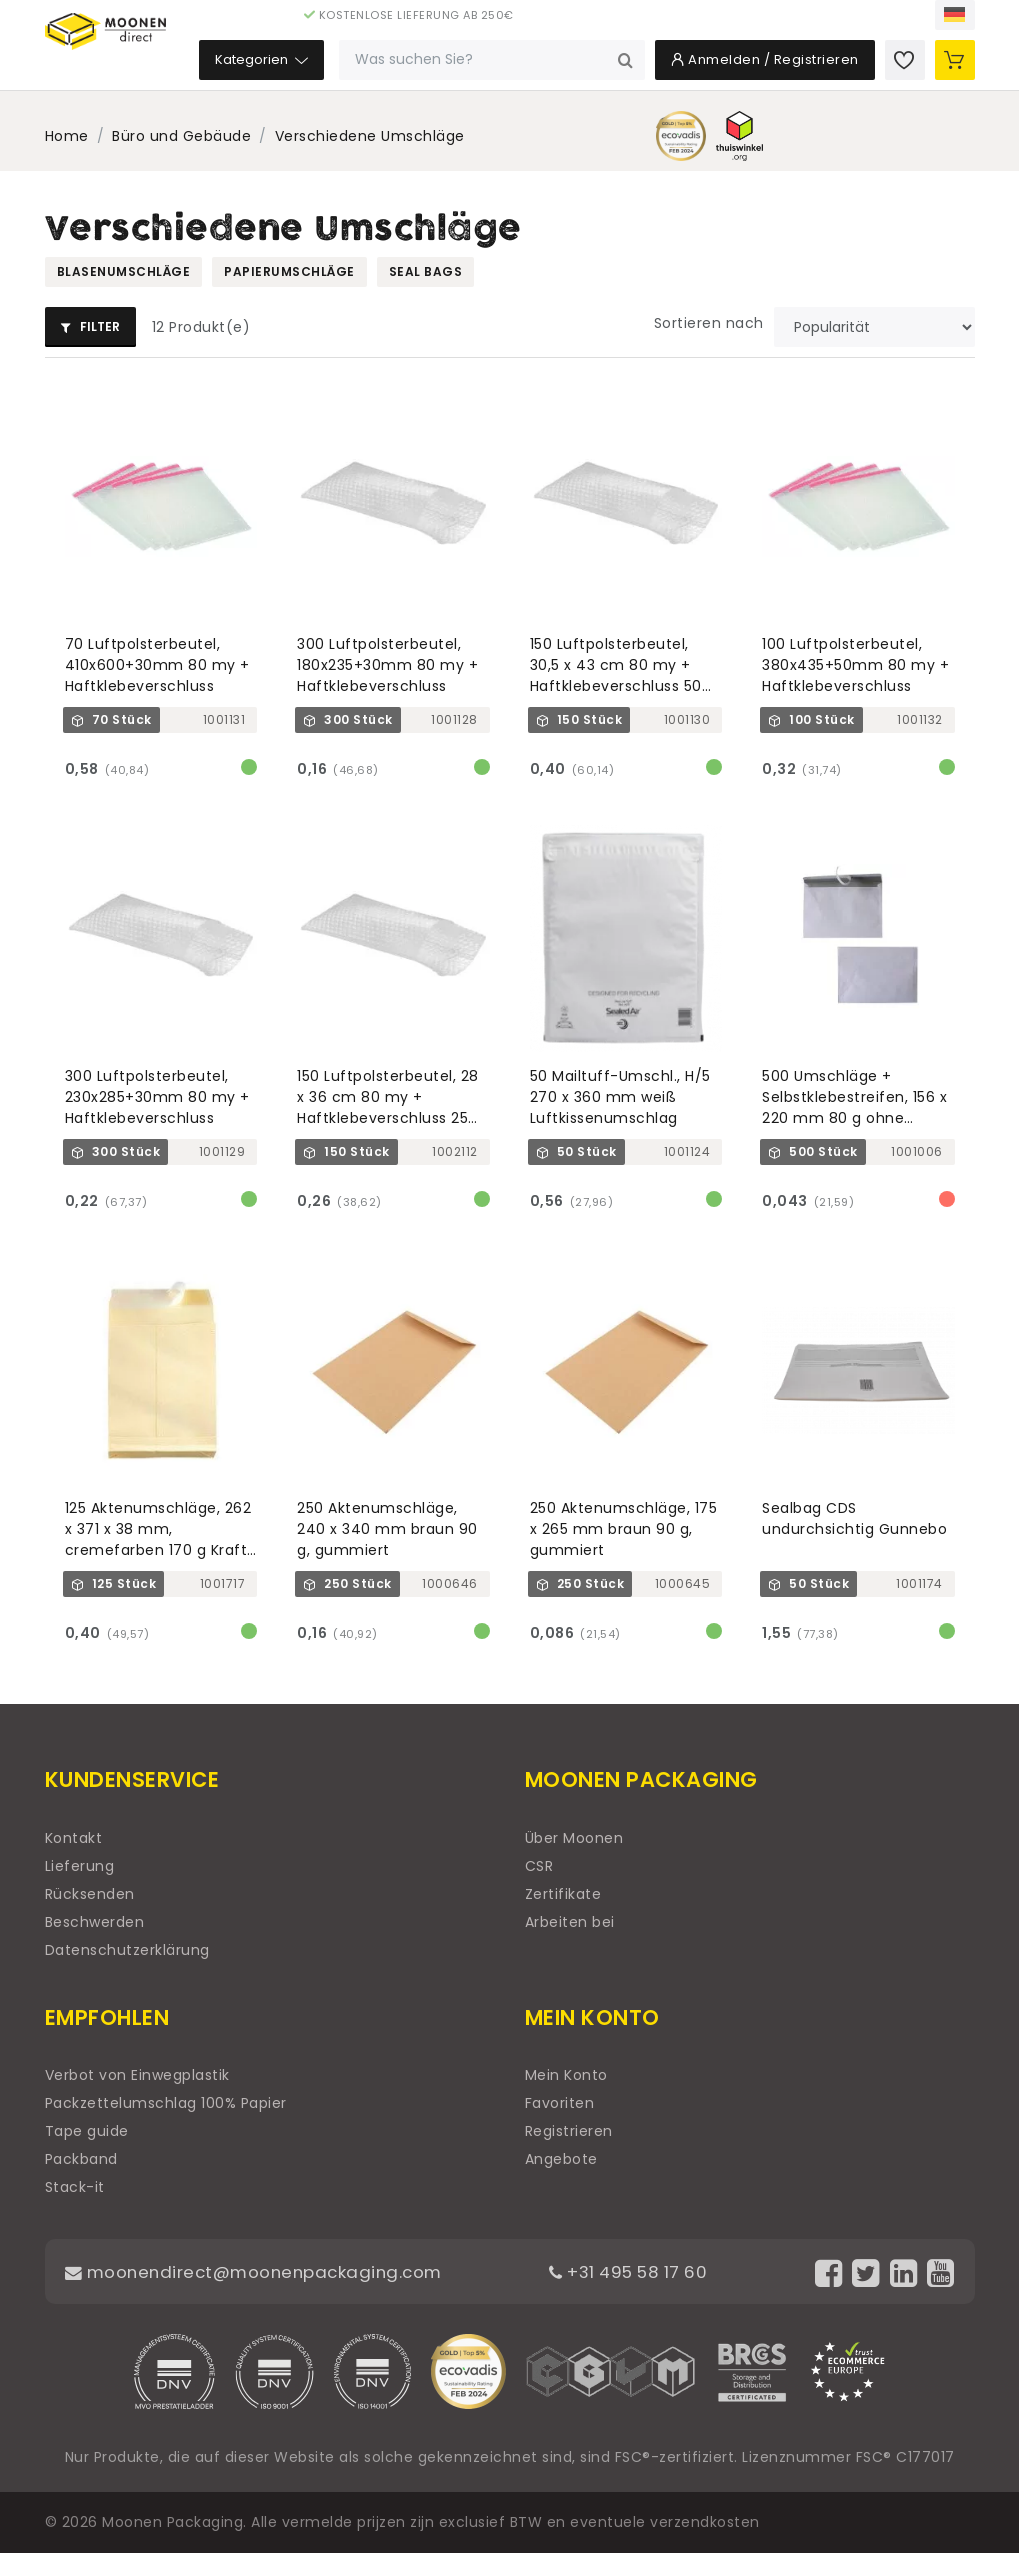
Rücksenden (90, 1894)
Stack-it (75, 2187)
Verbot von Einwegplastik (137, 2075)
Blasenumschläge (124, 271)
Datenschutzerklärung (127, 1950)
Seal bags (426, 271)
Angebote (561, 2159)
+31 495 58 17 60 (639, 2271)
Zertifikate (563, 1894)
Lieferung (80, 1866)
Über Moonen (574, 1838)
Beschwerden (95, 1922)
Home (67, 136)
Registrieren (569, 2131)
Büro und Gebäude (181, 136)
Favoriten (560, 2103)
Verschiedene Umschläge (370, 136)
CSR (539, 1866)
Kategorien (351, 69)
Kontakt (74, 1838)
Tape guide (87, 2131)
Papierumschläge (289, 271)
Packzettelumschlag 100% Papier (166, 2103)
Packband (81, 2159)
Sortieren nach (709, 323)
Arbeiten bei (570, 1922)
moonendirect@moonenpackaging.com (264, 2271)
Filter (90, 326)
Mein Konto (566, 2075)
